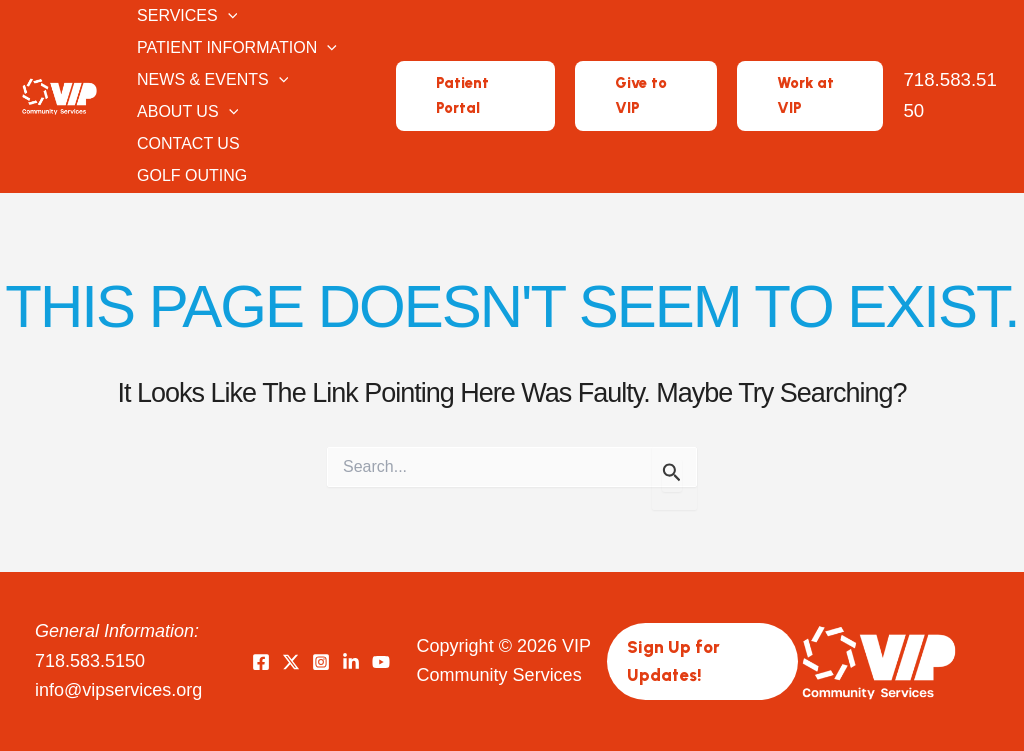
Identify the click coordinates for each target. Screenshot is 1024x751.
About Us (185, 112)
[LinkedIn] (351, 662)
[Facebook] (261, 662)
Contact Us (186, 143)
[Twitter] (291, 662)
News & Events (210, 80)
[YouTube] (381, 662)
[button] (226, 16)
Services (185, 16)
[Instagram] (321, 662)
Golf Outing (190, 175)
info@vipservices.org (118, 690)
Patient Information (235, 48)
